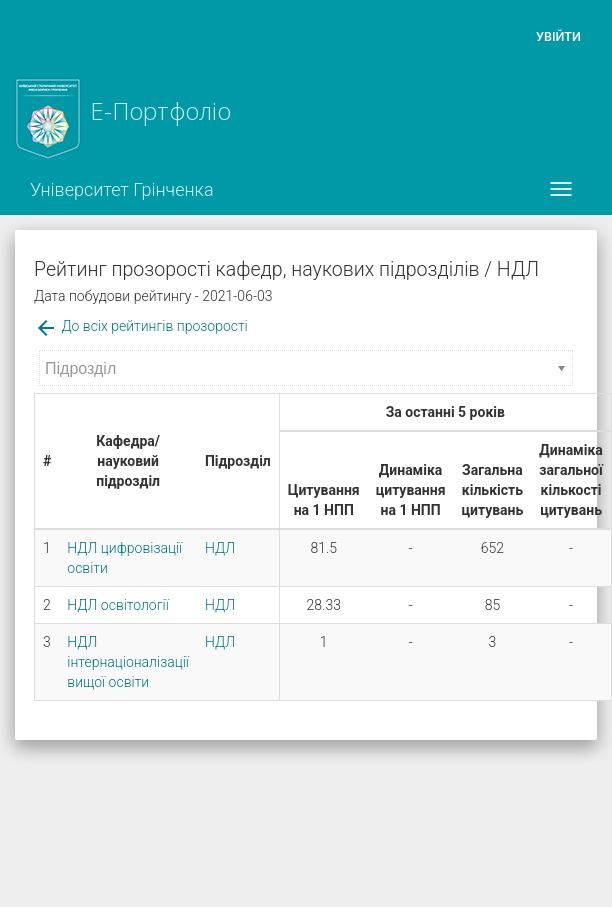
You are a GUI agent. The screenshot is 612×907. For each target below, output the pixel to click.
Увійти (558, 36)
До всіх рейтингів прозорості (141, 326)
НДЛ (220, 548)
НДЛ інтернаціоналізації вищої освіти (128, 662)
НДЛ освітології (118, 605)
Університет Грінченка (122, 189)
